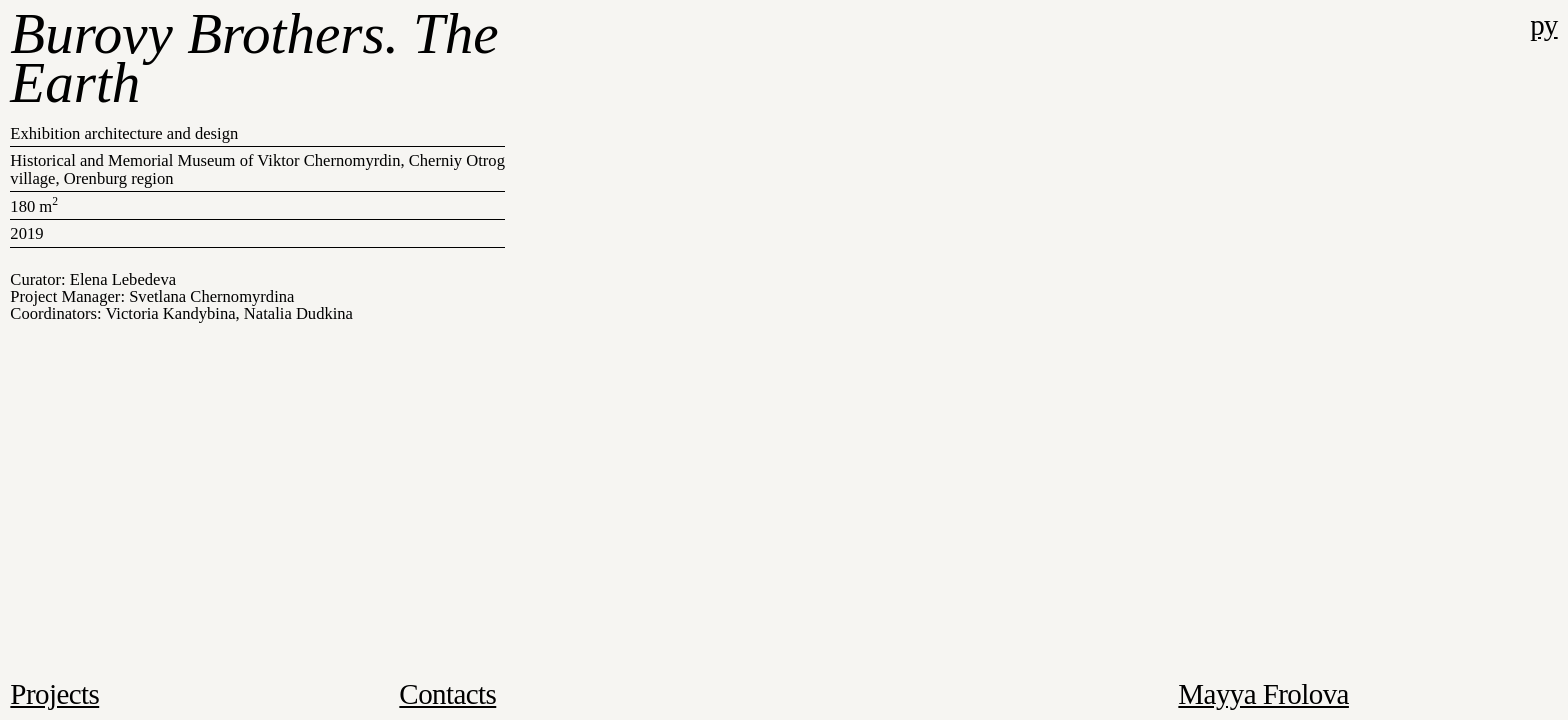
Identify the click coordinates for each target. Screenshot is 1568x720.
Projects (54, 694)
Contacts (447, 694)
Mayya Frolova (1263, 694)
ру (1543, 25)
